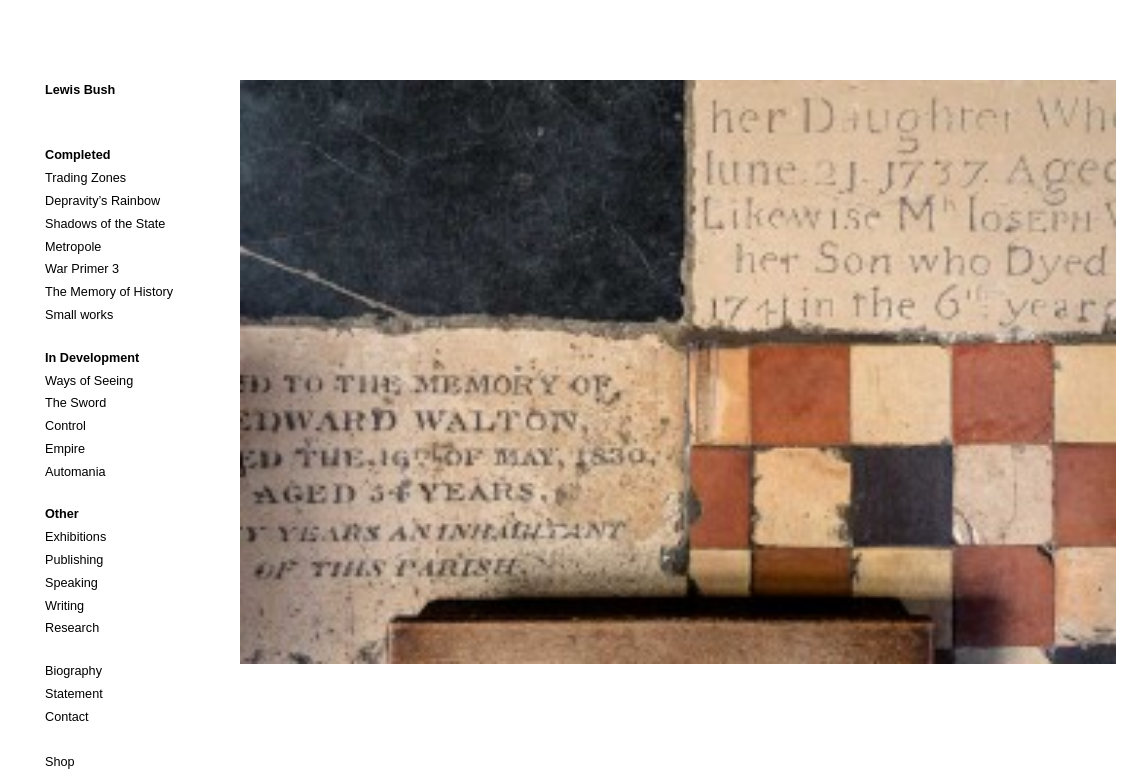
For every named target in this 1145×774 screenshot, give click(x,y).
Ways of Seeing (89, 381)
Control (65, 426)
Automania (75, 472)
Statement (74, 694)
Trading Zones (85, 178)
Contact (67, 717)
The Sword (75, 403)
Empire (65, 449)
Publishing (74, 560)
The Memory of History (109, 292)
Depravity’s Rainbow (102, 201)
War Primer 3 (82, 269)
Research (72, 628)
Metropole (73, 247)
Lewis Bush (80, 90)
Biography (73, 671)
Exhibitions (75, 537)
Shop (60, 762)
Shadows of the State (105, 224)
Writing (64, 606)
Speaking (71, 583)
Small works (79, 315)
